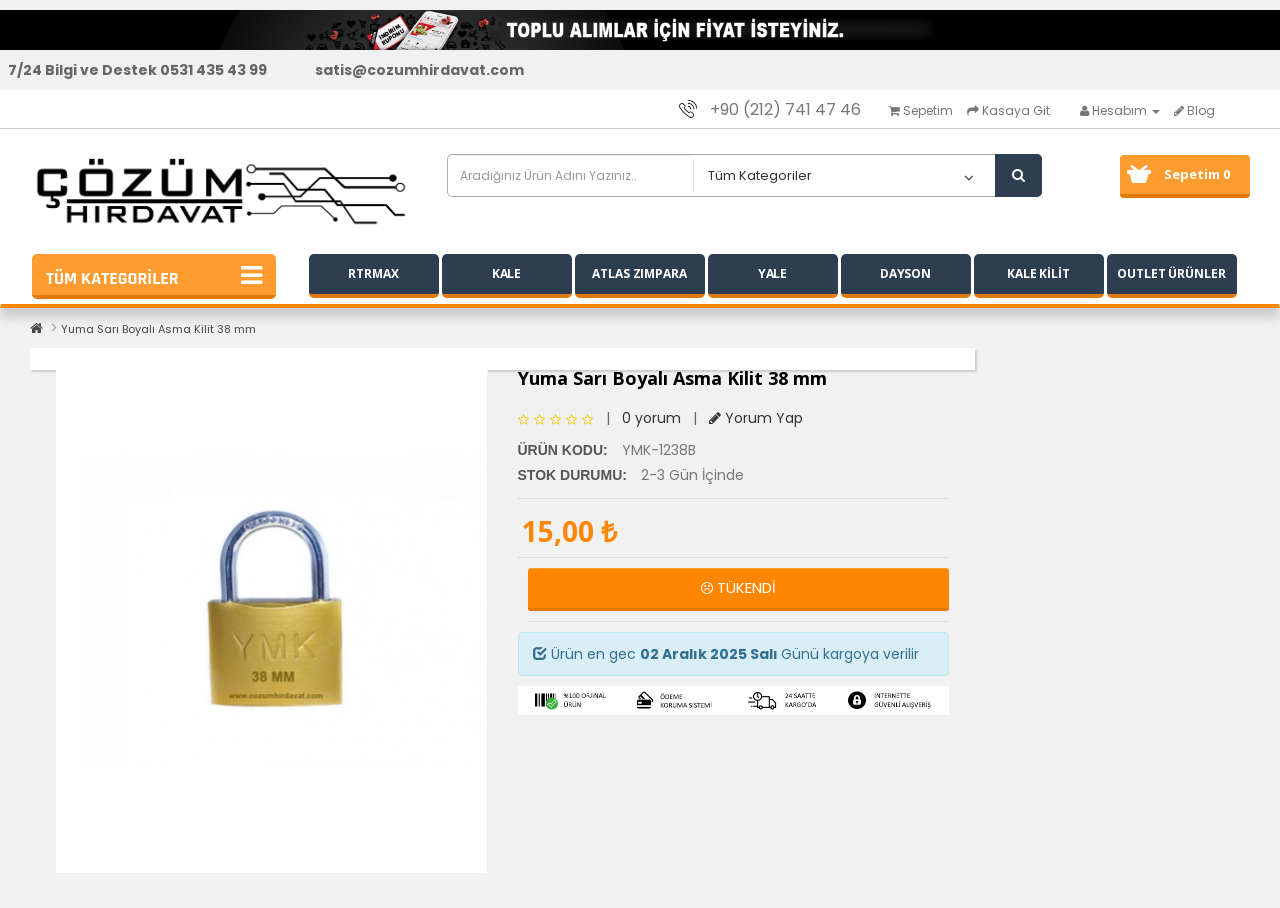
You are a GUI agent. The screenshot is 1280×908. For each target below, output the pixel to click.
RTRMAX (373, 273)
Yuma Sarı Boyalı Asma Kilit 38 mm (158, 329)
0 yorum (651, 418)
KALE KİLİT (1038, 273)
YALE (773, 273)
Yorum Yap (756, 418)
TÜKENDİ (738, 587)
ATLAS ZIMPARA (639, 273)
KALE (507, 273)
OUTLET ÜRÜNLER (1171, 273)
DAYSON (905, 273)
